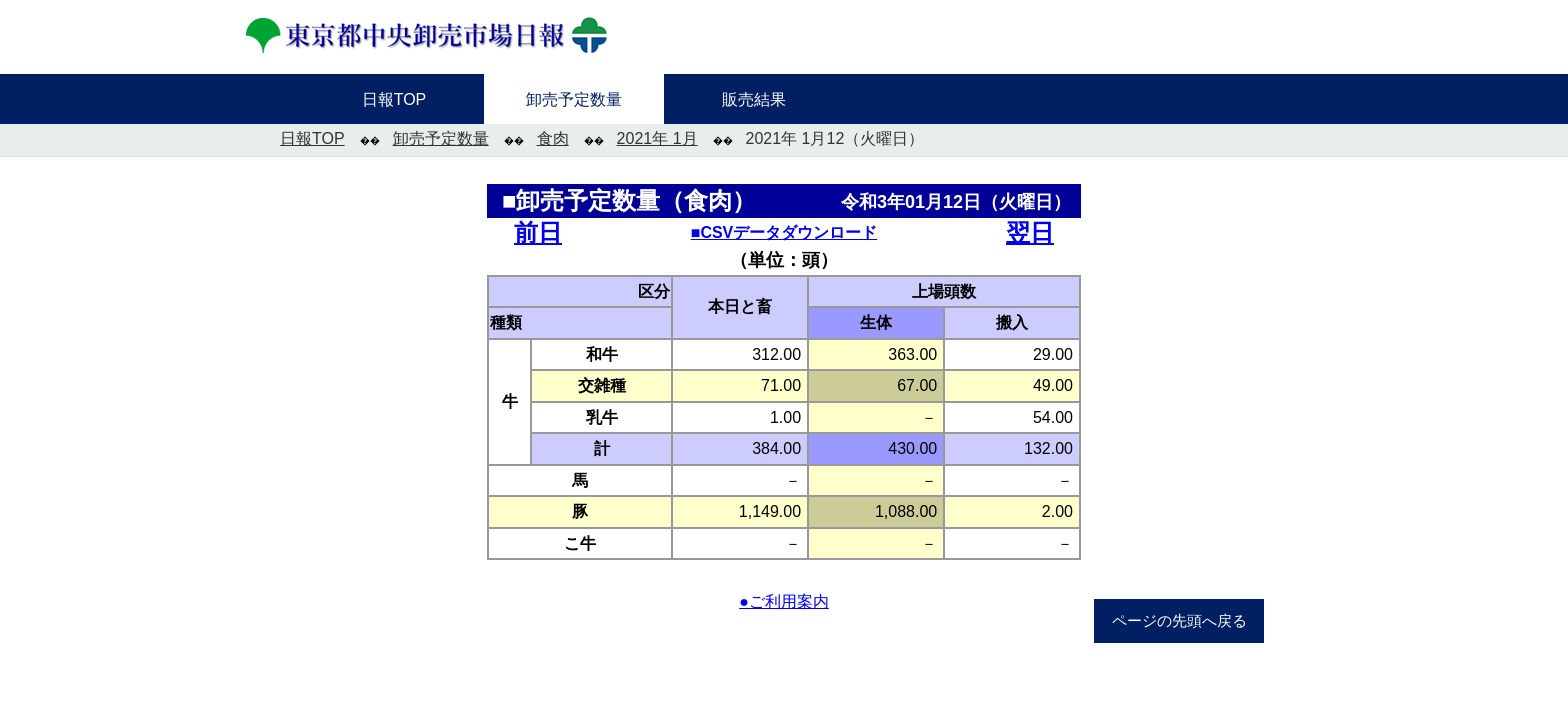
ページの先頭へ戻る (1179, 621)
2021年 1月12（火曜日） (835, 138)
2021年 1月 (657, 138)
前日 (538, 232)
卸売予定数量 (441, 138)
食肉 (553, 138)
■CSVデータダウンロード (784, 232)
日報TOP (312, 138)
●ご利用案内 (784, 601)
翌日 (1030, 232)
